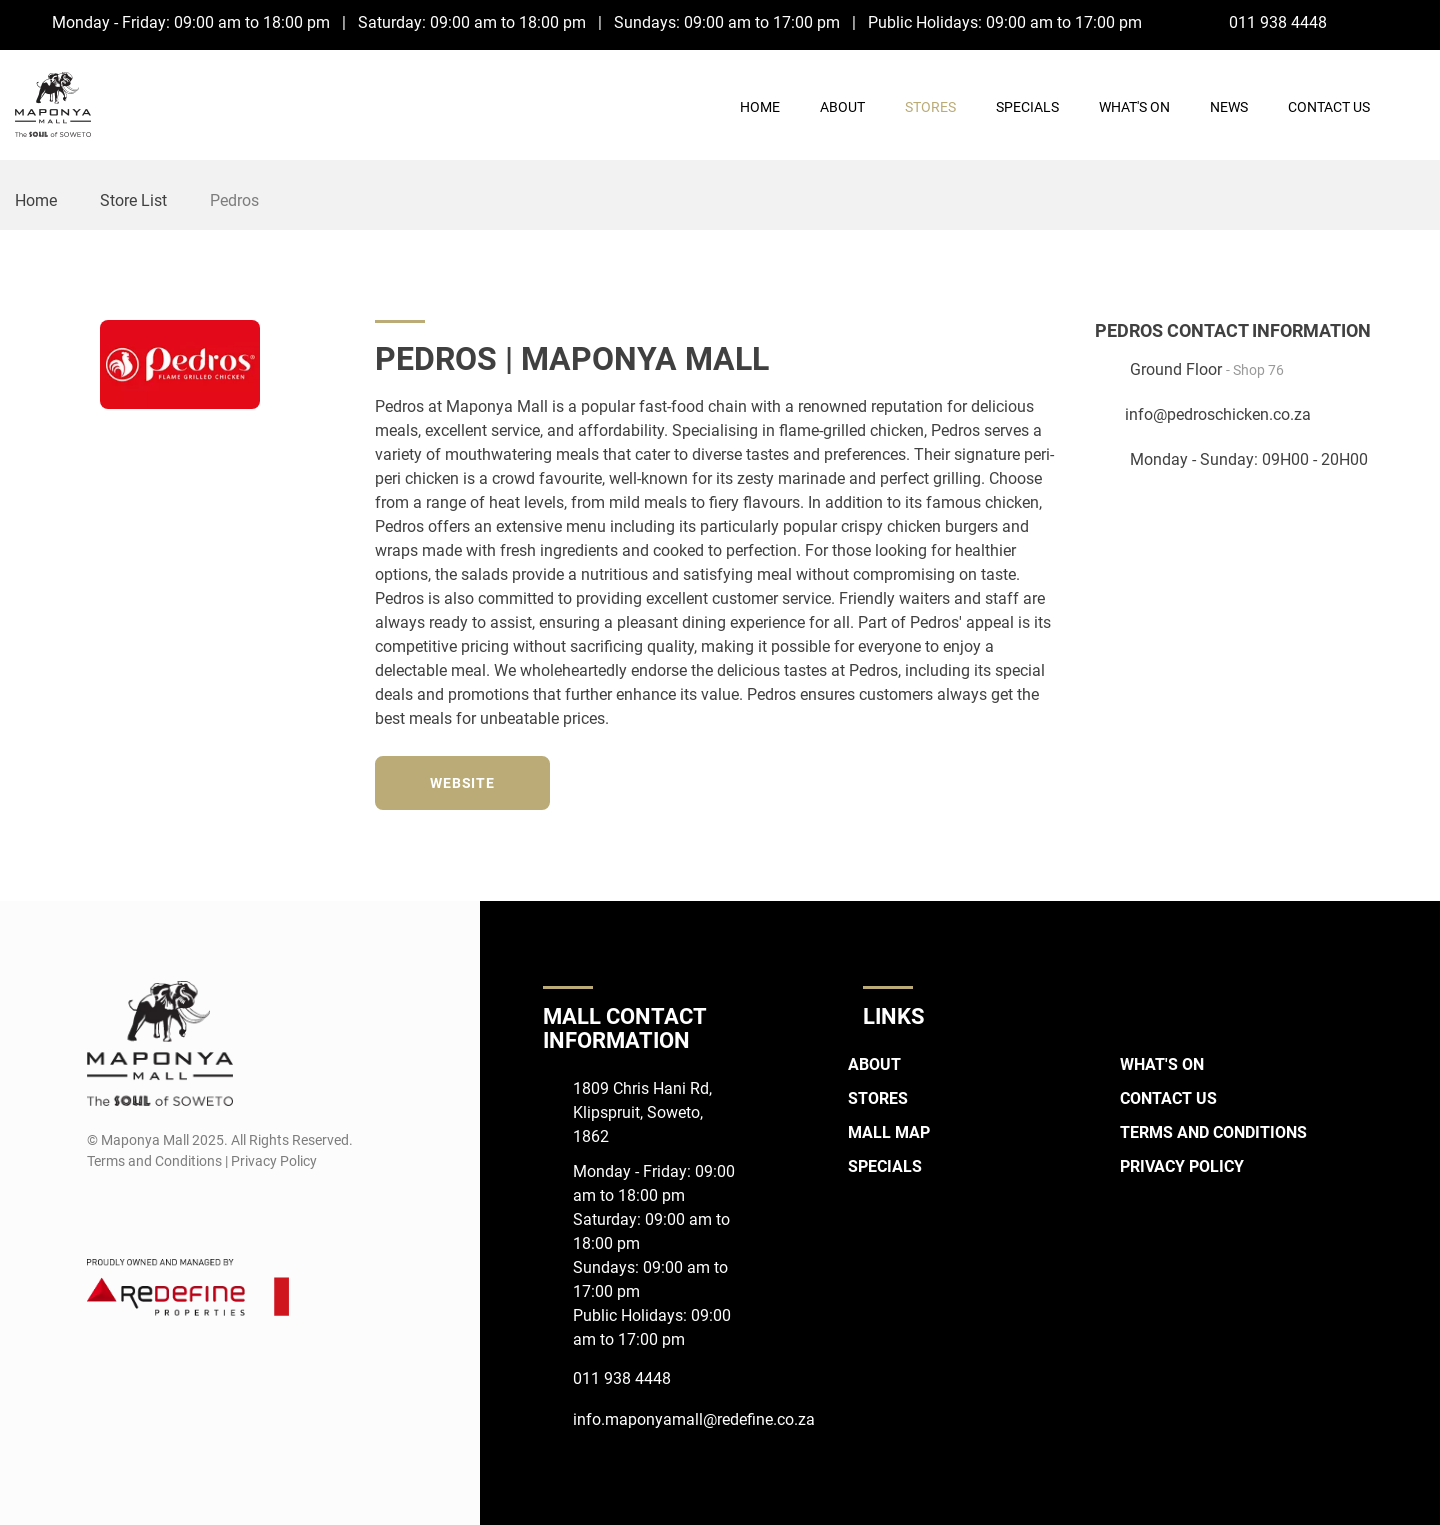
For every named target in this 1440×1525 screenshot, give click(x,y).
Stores (930, 107)
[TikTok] (1051, 780)
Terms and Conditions (1213, 1132)
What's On (1134, 107)
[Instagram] (1411, 22)
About (842, 107)
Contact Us (1329, 107)
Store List (133, 200)
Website (462, 783)
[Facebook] (1374, 22)
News (1229, 107)
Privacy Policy (1182, 1166)
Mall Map (889, 1132)
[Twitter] (977, 780)
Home (760, 107)
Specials (1027, 107)
